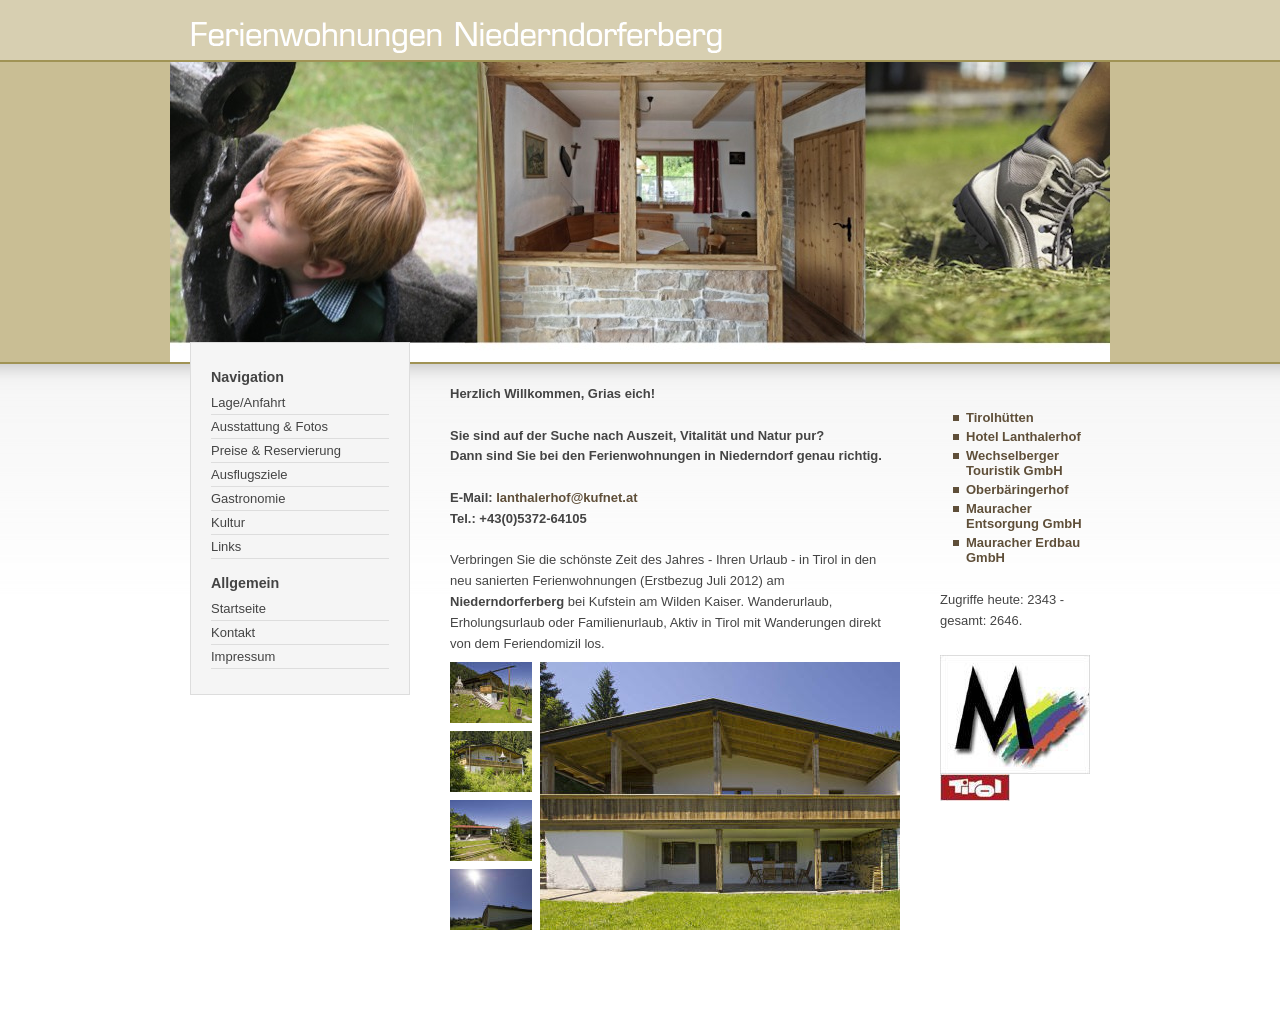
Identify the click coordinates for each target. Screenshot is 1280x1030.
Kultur (228, 522)
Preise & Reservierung (276, 450)
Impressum (243, 656)
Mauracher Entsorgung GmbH (1024, 516)
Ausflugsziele (249, 474)
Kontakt (233, 632)
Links (226, 546)
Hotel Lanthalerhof (1023, 436)
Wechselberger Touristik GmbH (1014, 463)
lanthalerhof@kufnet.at (566, 497)
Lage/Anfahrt (248, 402)
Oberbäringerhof (1017, 489)
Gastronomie (248, 498)
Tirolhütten (1000, 417)
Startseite (238, 608)
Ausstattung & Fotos (269, 426)
